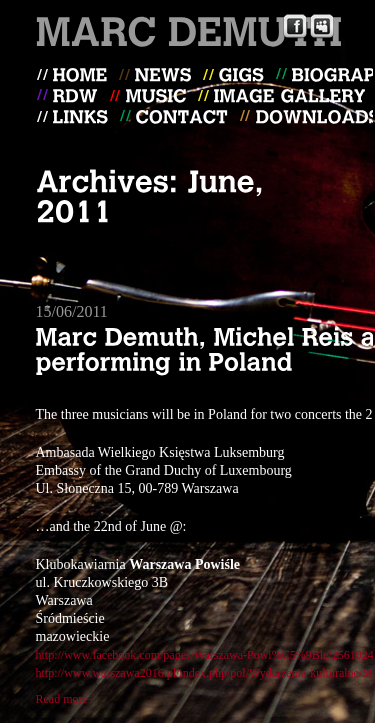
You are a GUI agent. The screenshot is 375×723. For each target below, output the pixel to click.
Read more (62, 699)
